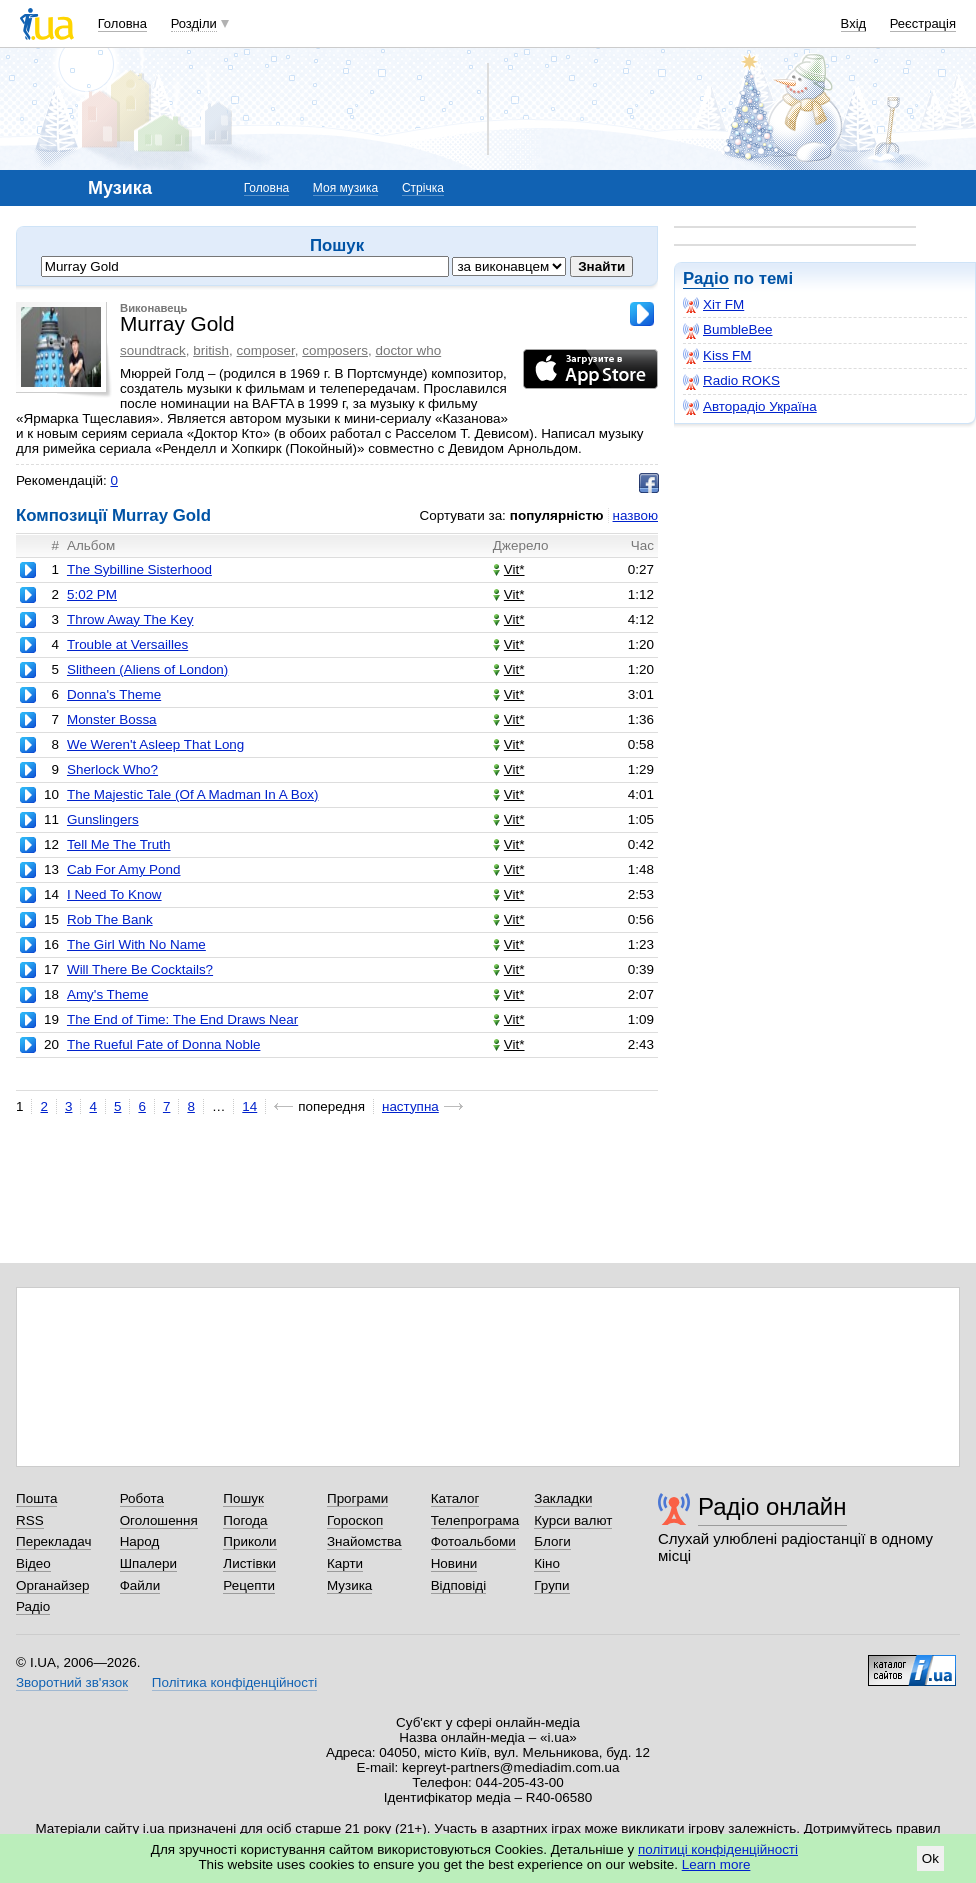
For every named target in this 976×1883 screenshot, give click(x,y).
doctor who (408, 350)
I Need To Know (114, 894)
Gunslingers (103, 819)
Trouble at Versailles (127, 644)
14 (249, 1106)
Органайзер (52, 1585)
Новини (454, 1563)
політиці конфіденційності (718, 1849)
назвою (635, 515)
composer (266, 350)
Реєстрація (923, 23)
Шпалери (148, 1563)
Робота (142, 1498)
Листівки (249, 1563)
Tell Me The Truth (119, 844)
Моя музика (345, 188)
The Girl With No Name (136, 944)
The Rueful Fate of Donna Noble (163, 1044)
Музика (349, 1585)
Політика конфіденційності (234, 1682)
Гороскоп (355, 1520)
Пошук (243, 1498)
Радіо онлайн (772, 1506)
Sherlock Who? (112, 769)
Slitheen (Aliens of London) (147, 669)
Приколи (249, 1541)
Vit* (509, 569)
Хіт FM (713, 305)
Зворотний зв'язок (72, 1682)
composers (335, 350)
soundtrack (153, 350)
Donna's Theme (114, 694)
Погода (245, 1520)
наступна (410, 1106)
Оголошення (159, 1520)
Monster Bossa (112, 719)
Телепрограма (475, 1520)
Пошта (36, 1498)
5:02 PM (92, 594)
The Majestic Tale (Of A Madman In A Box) (192, 794)
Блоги (552, 1541)
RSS (30, 1520)
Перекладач (53, 1541)
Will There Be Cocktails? (140, 969)
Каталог (455, 1498)
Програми (357, 1498)
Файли (140, 1585)
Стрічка (423, 188)
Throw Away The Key (130, 619)
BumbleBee (727, 330)
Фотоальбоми (473, 1541)
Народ (140, 1541)
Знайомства (364, 1541)
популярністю (557, 515)
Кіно (547, 1563)
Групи (551, 1585)
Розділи (194, 23)
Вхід (854, 23)
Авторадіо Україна (750, 407)
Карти (345, 1563)
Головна (122, 23)
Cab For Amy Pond (124, 869)
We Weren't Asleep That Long (155, 744)
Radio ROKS (731, 381)
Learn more (716, 1864)
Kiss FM (717, 356)
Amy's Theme (107, 994)
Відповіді (459, 1585)
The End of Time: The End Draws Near (182, 1019)
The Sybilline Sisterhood (139, 569)
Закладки (563, 1498)
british (211, 350)
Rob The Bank (110, 919)
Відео (33, 1563)
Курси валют (573, 1520)
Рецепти (249, 1585)
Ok (930, 1858)
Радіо (706, 278)
